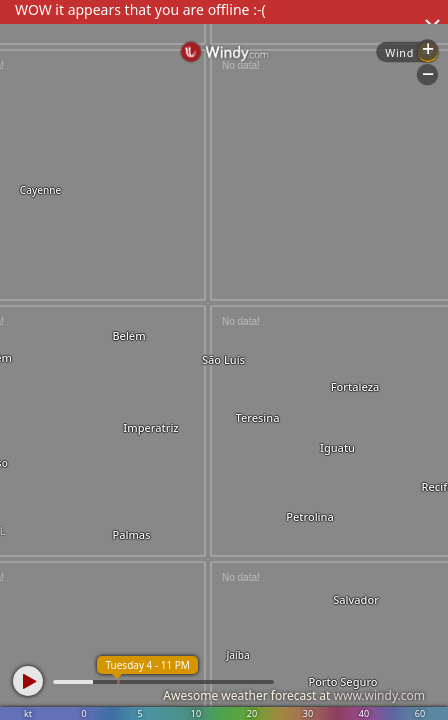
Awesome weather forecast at (294, 695)
